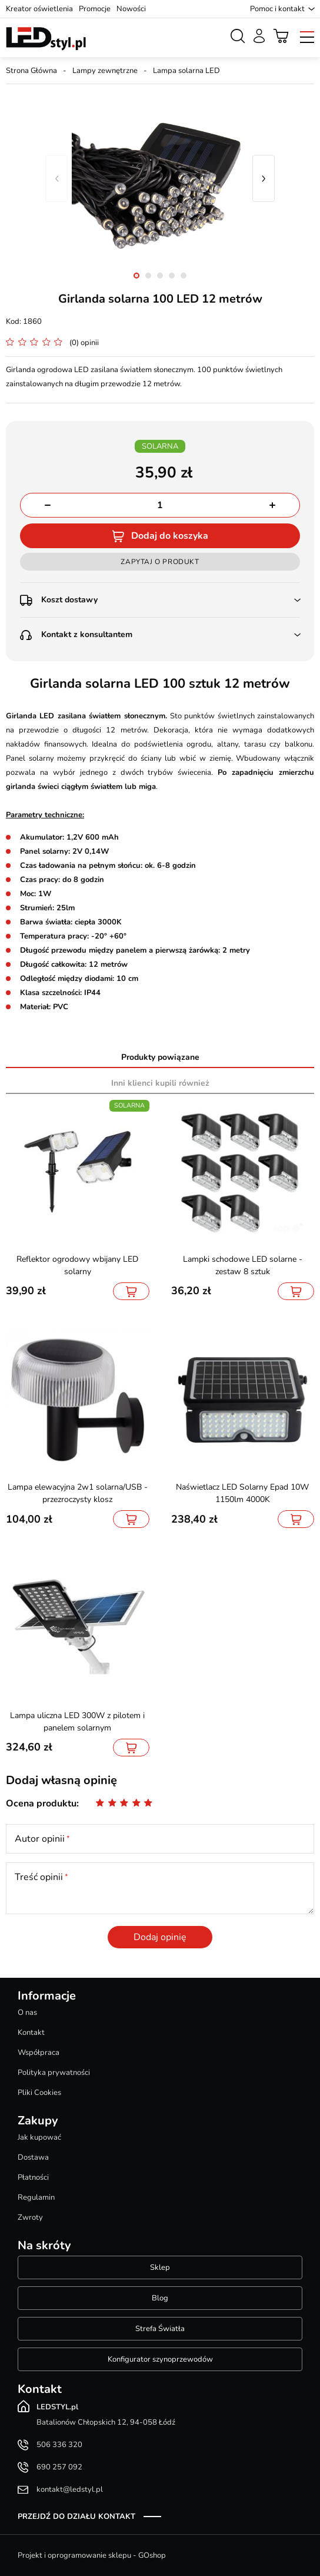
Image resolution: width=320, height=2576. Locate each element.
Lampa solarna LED (186, 70)
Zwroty (30, 2217)
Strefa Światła (160, 2328)
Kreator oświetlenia (39, 9)
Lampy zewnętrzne (105, 70)
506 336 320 (59, 2444)
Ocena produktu (41, 1803)
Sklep (160, 2267)
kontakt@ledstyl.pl (69, 2489)
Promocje (95, 9)
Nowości (131, 9)
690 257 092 (59, 2467)
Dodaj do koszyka (169, 535)
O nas (27, 2012)
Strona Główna (31, 70)
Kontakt (31, 2032)
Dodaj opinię (160, 1937)
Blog (160, 2298)
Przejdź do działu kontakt (76, 2516)
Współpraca (38, 2052)
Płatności (33, 2177)
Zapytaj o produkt (160, 561)
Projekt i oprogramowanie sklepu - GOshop (92, 2555)
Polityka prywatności (54, 2072)
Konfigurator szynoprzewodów (160, 2359)
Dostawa (33, 2157)
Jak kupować (39, 2137)
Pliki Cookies (39, 2092)
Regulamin (36, 2197)
